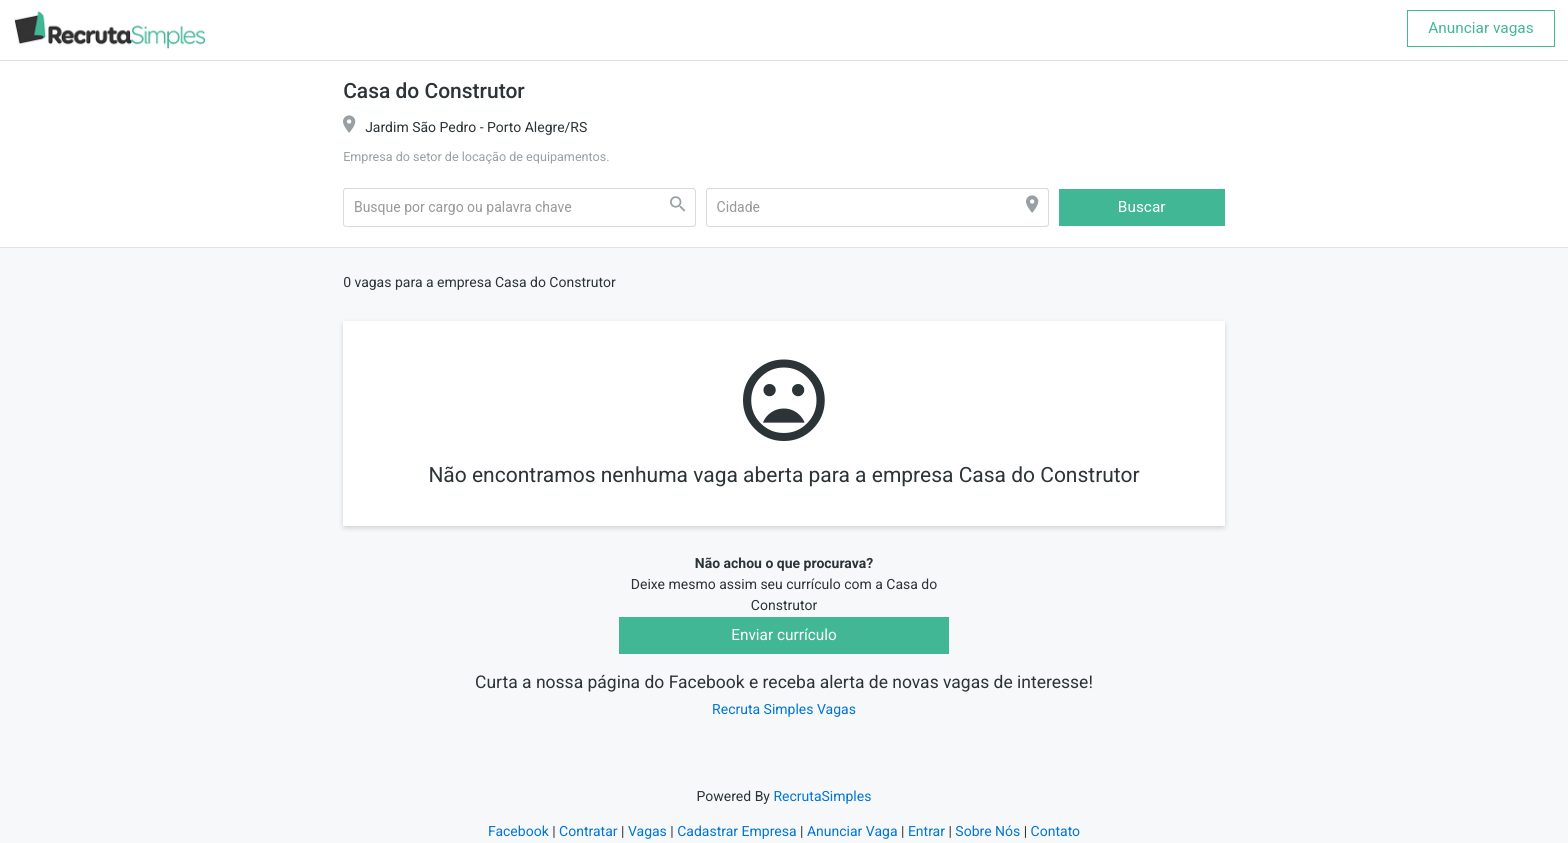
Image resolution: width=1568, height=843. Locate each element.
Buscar (1142, 207)
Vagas (647, 832)
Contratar (588, 832)
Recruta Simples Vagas (784, 710)
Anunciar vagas (1480, 28)
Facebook (518, 832)
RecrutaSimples (822, 797)
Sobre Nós (987, 832)
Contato (1055, 832)
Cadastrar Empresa (736, 832)
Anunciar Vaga (852, 832)
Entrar (926, 832)
